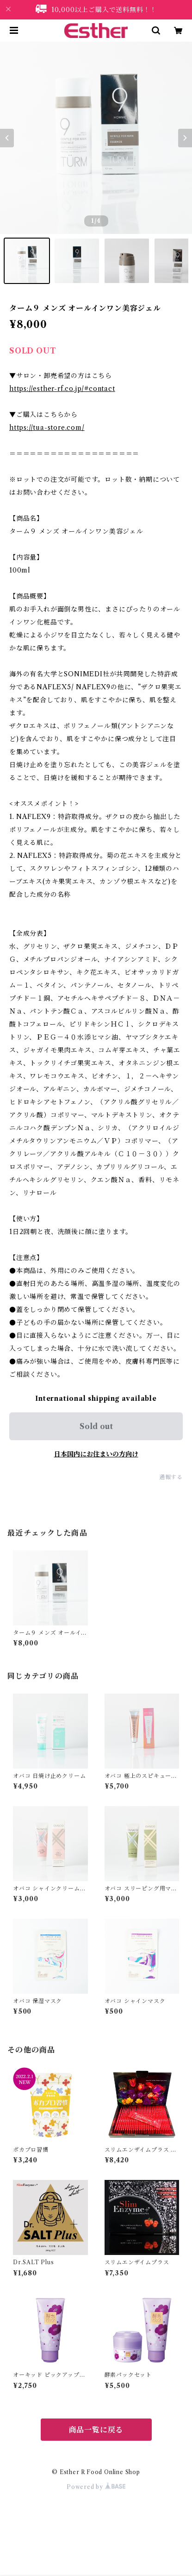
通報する (171, 1477)
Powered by (96, 2486)
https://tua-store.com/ (47, 427)
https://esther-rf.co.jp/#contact (62, 388)
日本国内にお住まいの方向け (96, 1454)
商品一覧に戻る (96, 2429)
